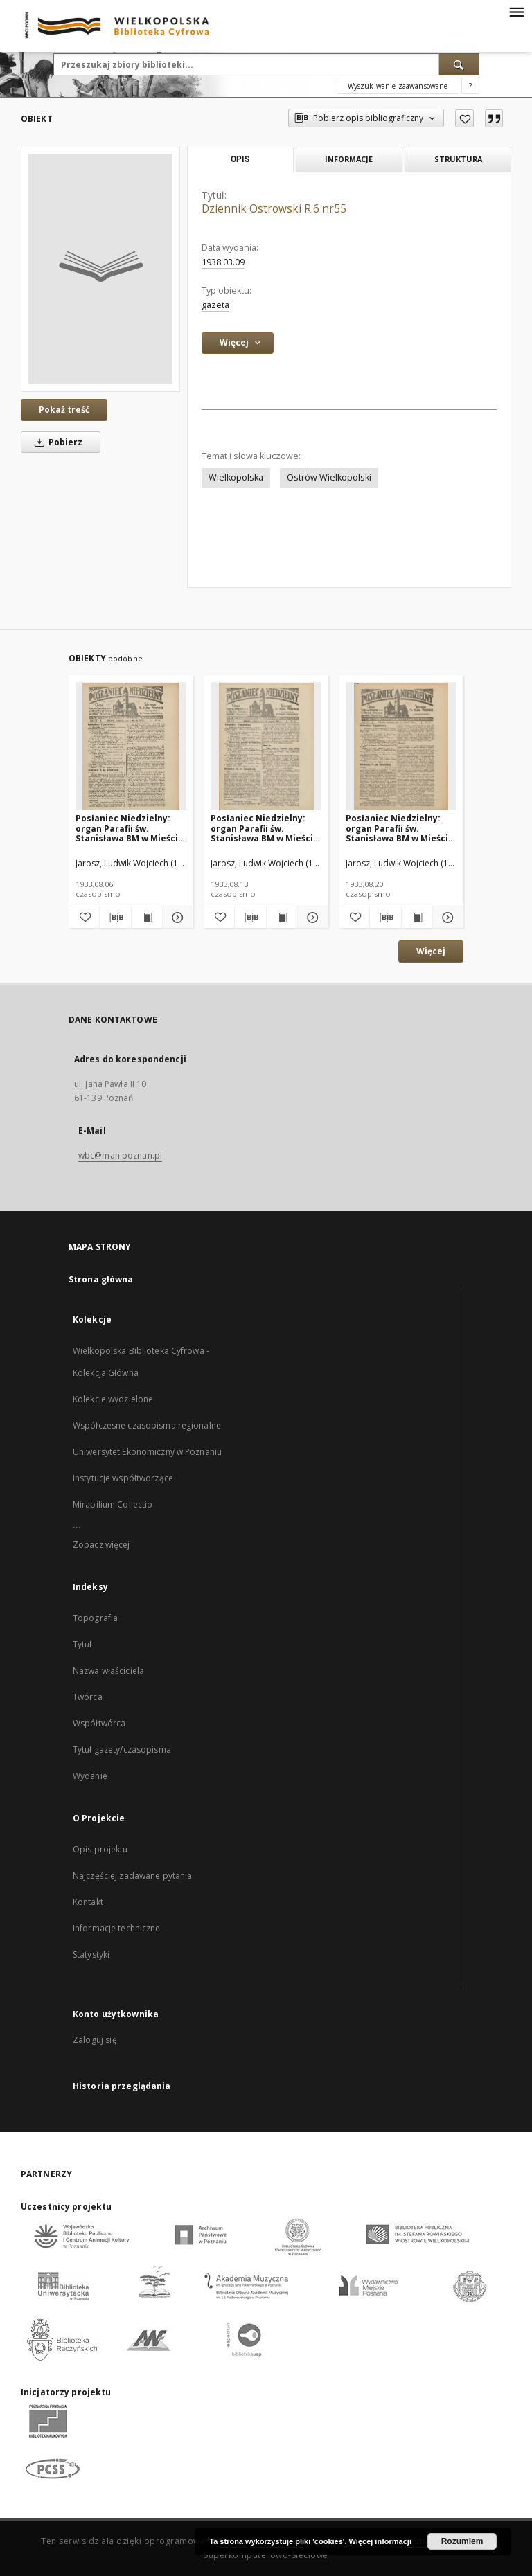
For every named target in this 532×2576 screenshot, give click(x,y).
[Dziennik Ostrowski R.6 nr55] (100, 269)
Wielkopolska (236, 477)
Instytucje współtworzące (123, 1478)
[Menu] (516, 11)
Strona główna (101, 1279)
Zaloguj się (95, 2040)
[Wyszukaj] (459, 64)
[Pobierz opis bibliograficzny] (115, 918)
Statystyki (91, 1954)
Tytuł (82, 1644)
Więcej (430, 951)
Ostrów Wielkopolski (329, 477)
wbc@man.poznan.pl (120, 1155)
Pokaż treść (64, 409)
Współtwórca (99, 1723)
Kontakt (88, 1902)
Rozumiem (462, 2541)
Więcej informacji (380, 2541)
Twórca (88, 1697)
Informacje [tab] (349, 159)
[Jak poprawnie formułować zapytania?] (470, 86)
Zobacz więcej (101, 1544)
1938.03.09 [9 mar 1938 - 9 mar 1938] (223, 262)
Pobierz (56, 442)
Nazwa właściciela (108, 1670)
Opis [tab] (240, 159)
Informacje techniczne (117, 1928)
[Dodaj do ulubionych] (464, 118)
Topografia (95, 1618)
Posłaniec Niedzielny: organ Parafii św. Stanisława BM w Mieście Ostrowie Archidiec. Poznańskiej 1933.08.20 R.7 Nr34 (400, 827)
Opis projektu (100, 1849)
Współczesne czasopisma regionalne (147, 1425)
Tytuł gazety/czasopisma (122, 1749)
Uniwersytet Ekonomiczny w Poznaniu (147, 1452)
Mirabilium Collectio (112, 1504)
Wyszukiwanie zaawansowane (398, 86)
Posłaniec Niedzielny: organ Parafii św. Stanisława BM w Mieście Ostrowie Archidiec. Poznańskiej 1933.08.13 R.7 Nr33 (265, 827)
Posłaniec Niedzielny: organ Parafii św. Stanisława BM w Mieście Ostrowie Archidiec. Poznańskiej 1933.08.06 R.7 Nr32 (130, 827)
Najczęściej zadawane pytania (132, 1875)
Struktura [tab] (458, 159)
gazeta (215, 305)
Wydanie (90, 1776)
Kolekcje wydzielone (113, 1399)
